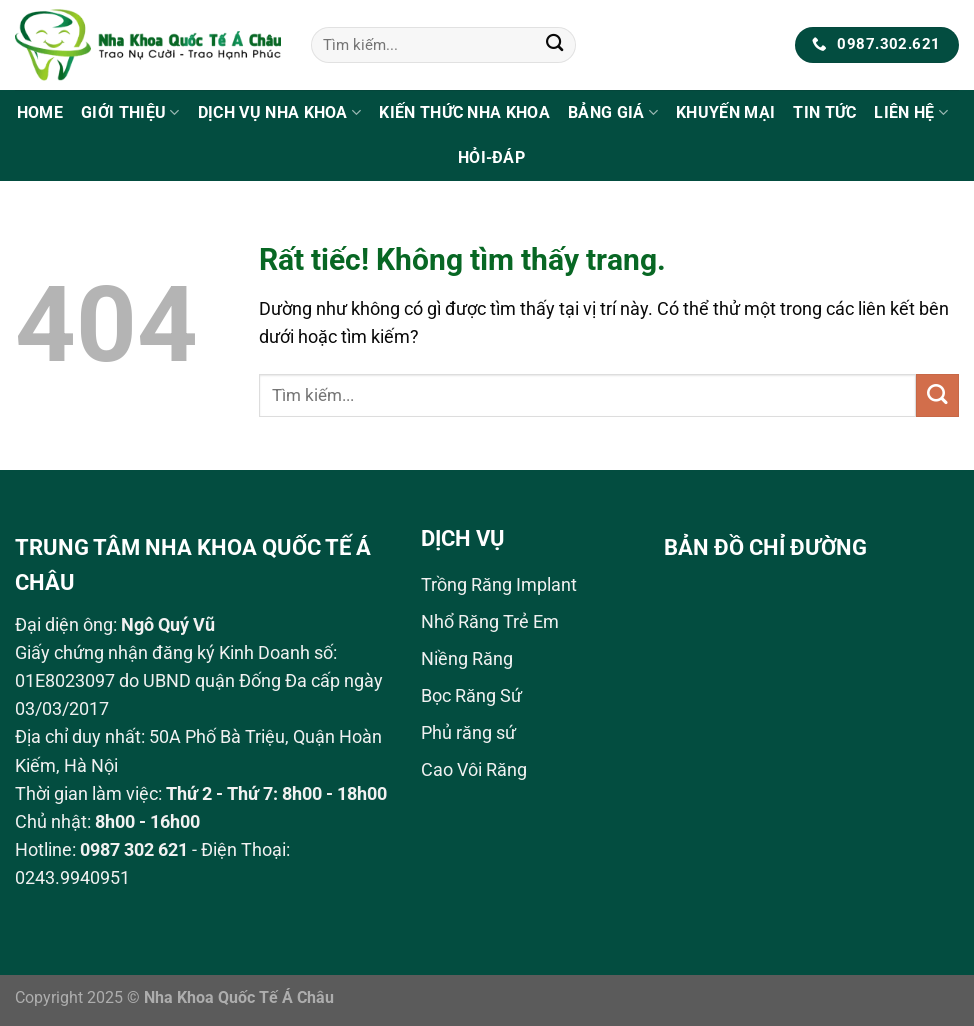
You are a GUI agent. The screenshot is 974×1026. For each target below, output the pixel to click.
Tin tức (824, 112)
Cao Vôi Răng (474, 770)
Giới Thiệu (130, 112)
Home (40, 112)
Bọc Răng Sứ (471, 696)
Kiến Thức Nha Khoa (464, 112)
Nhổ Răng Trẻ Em (490, 622)
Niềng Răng (467, 659)
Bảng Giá (613, 112)
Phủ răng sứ (468, 733)
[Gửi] (555, 45)
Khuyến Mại (725, 112)
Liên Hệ (911, 112)
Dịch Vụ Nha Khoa (280, 112)
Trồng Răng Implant (499, 585)
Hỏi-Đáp (491, 157)
